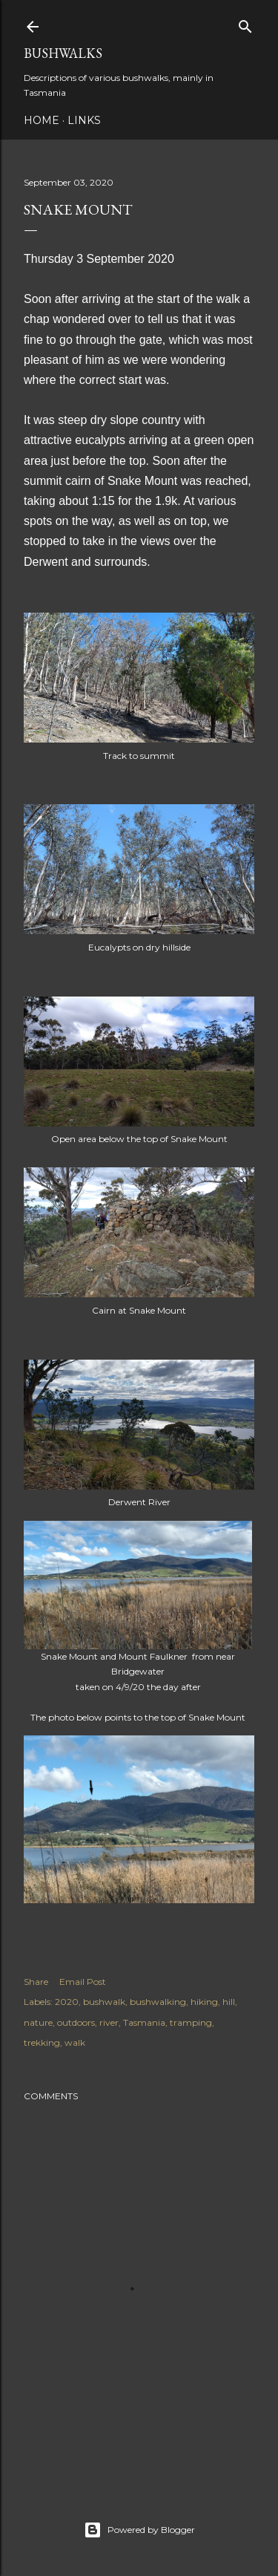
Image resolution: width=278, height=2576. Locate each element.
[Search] (245, 23)
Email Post (82, 1981)
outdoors (76, 2022)
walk (74, 2042)
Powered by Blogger (139, 2530)
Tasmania (144, 2022)
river (109, 2022)
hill (228, 2001)
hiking (204, 2001)
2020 (67, 2001)
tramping (191, 2022)
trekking (42, 2042)
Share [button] (36, 1981)
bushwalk (104, 2001)
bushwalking (158, 2001)
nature (38, 2022)
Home (41, 120)
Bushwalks (63, 53)
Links (84, 120)
